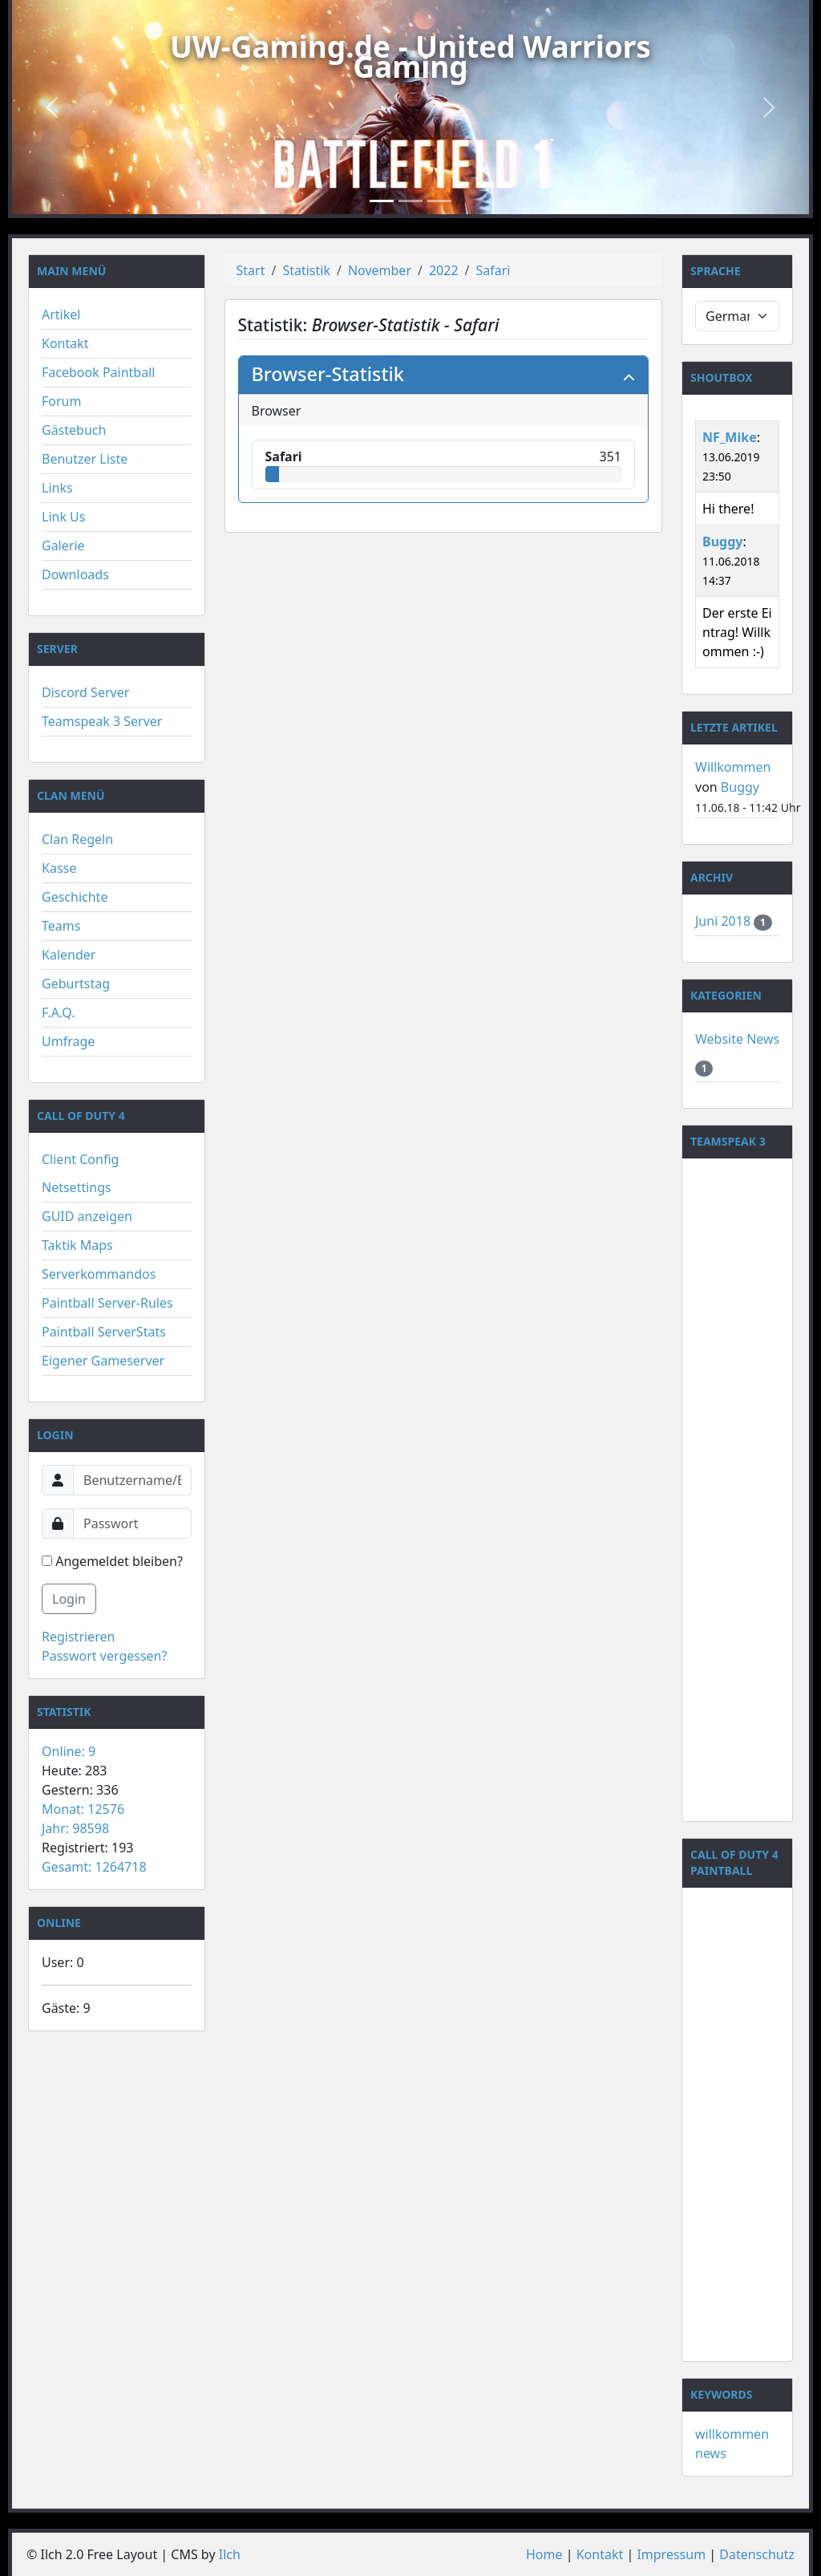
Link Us (63, 516)
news (710, 2453)
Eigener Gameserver (103, 1360)
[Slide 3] (439, 201)
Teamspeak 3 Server (102, 721)
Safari (493, 270)
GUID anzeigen (87, 1216)
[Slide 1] (382, 201)
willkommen (732, 2434)
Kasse (59, 868)
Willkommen (732, 767)
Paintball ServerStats (104, 1332)
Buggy (722, 541)
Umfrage (68, 1041)
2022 (444, 270)
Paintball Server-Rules (107, 1303)
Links (57, 488)
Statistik (306, 270)
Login (69, 1599)
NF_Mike (729, 437)
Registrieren (78, 1636)
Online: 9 (68, 1751)
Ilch (230, 2554)
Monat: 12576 (83, 1809)
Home (544, 2554)
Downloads (75, 574)
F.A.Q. (58, 1012)
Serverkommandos (99, 1274)
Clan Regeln (77, 839)
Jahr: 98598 (75, 1828)
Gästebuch (74, 430)
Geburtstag (76, 983)
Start (251, 270)
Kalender (68, 954)
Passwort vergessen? (104, 1656)
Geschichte (74, 897)
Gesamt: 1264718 (94, 1867)
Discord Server (85, 692)
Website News (737, 1039)
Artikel (61, 314)
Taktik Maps (77, 1245)
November (379, 270)
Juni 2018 (724, 921)
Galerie (63, 545)
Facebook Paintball (98, 372)
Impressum (671, 2554)
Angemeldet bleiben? (112, 1561)
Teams (61, 926)
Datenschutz (757, 2554)
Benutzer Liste (84, 459)
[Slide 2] (410, 201)
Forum (61, 401)
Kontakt (65, 343)
